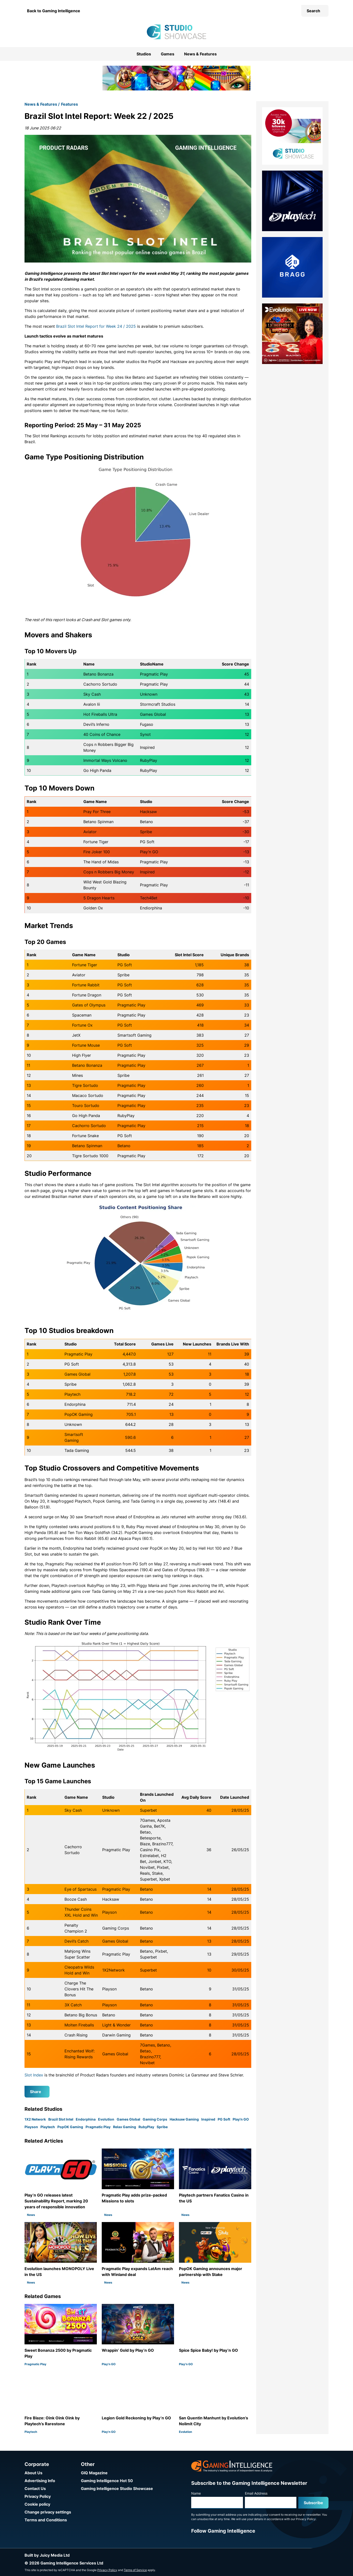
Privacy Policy (38, 2496)
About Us (33, 2472)
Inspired (208, 2119)
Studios (144, 53)
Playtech (47, 2127)
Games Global (128, 2119)
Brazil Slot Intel (60, 2119)
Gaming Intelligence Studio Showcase (117, 2488)
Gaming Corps (155, 2119)
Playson (31, 2127)
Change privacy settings (48, 2512)
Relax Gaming (124, 2127)
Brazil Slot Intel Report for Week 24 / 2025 (96, 326)
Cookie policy (37, 2504)
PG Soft (224, 2119)
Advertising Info (40, 2480)
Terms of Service (135, 2570)
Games (167, 53)
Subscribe (313, 2502)
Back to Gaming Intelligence (53, 10)
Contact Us (35, 2488)
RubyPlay (146, 2127)
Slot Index (34, 2075)
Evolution (106, 2119)
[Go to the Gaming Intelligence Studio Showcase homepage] (176, 32)
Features (69, 104)
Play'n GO (241, 2119)
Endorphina (86, 2119)
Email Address (256, 2493)
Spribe (162, 2127)
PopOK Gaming (70, 2127)
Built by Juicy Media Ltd (47, 2555)
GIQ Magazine (94, 2472)
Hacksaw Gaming (184, 2119)
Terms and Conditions (46, 2519)
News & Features (200, 53)
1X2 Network (35, 2119)
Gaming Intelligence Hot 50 (107, 2480)
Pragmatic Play (98, 2127)
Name (196, 2493)
